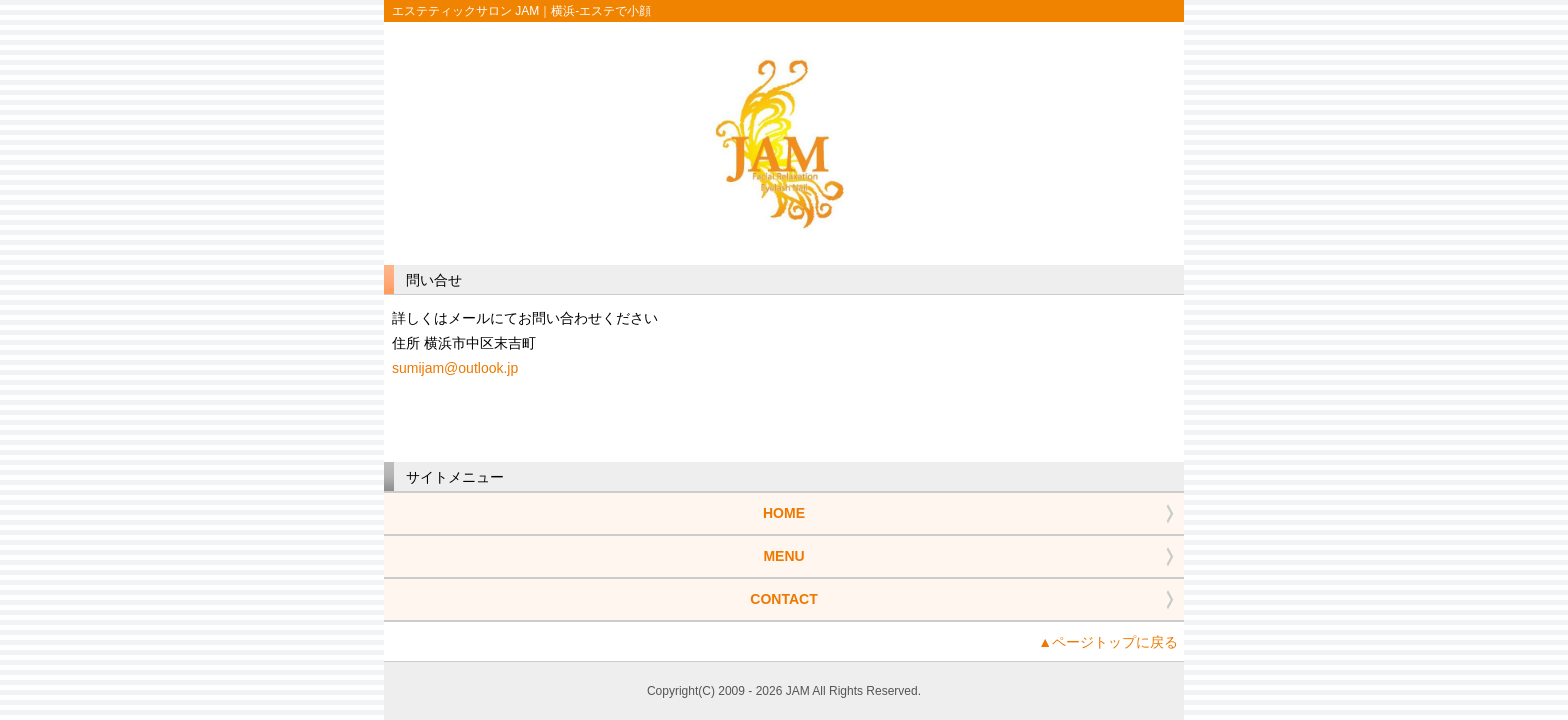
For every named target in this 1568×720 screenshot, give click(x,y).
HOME (784, 513)
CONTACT (783, 599)
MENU (783, 556)
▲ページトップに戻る (1108, 642)
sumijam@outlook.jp (455, 368)
